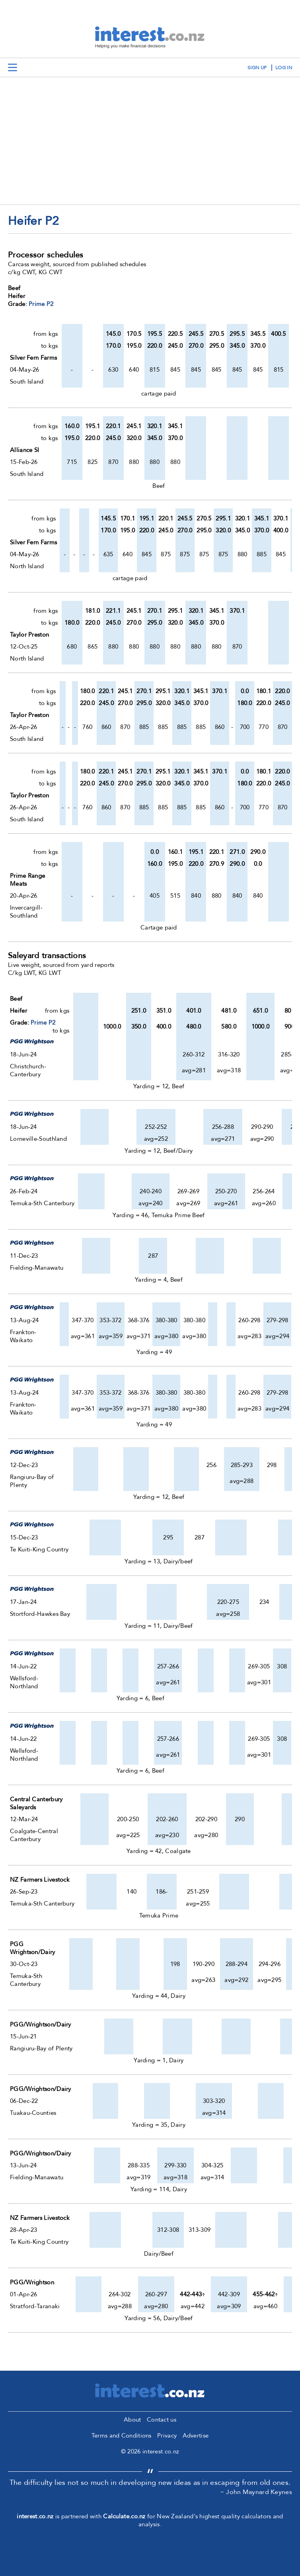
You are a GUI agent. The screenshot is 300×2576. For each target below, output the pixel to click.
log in (283, 67)
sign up (257, 67)
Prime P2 (41, 304)
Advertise (196, 2436)
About (132, 2420)
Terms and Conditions (122, 2436)
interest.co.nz (35, 2516)
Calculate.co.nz (124, 2516)
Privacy (167, 2436)
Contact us (161, 2420)
